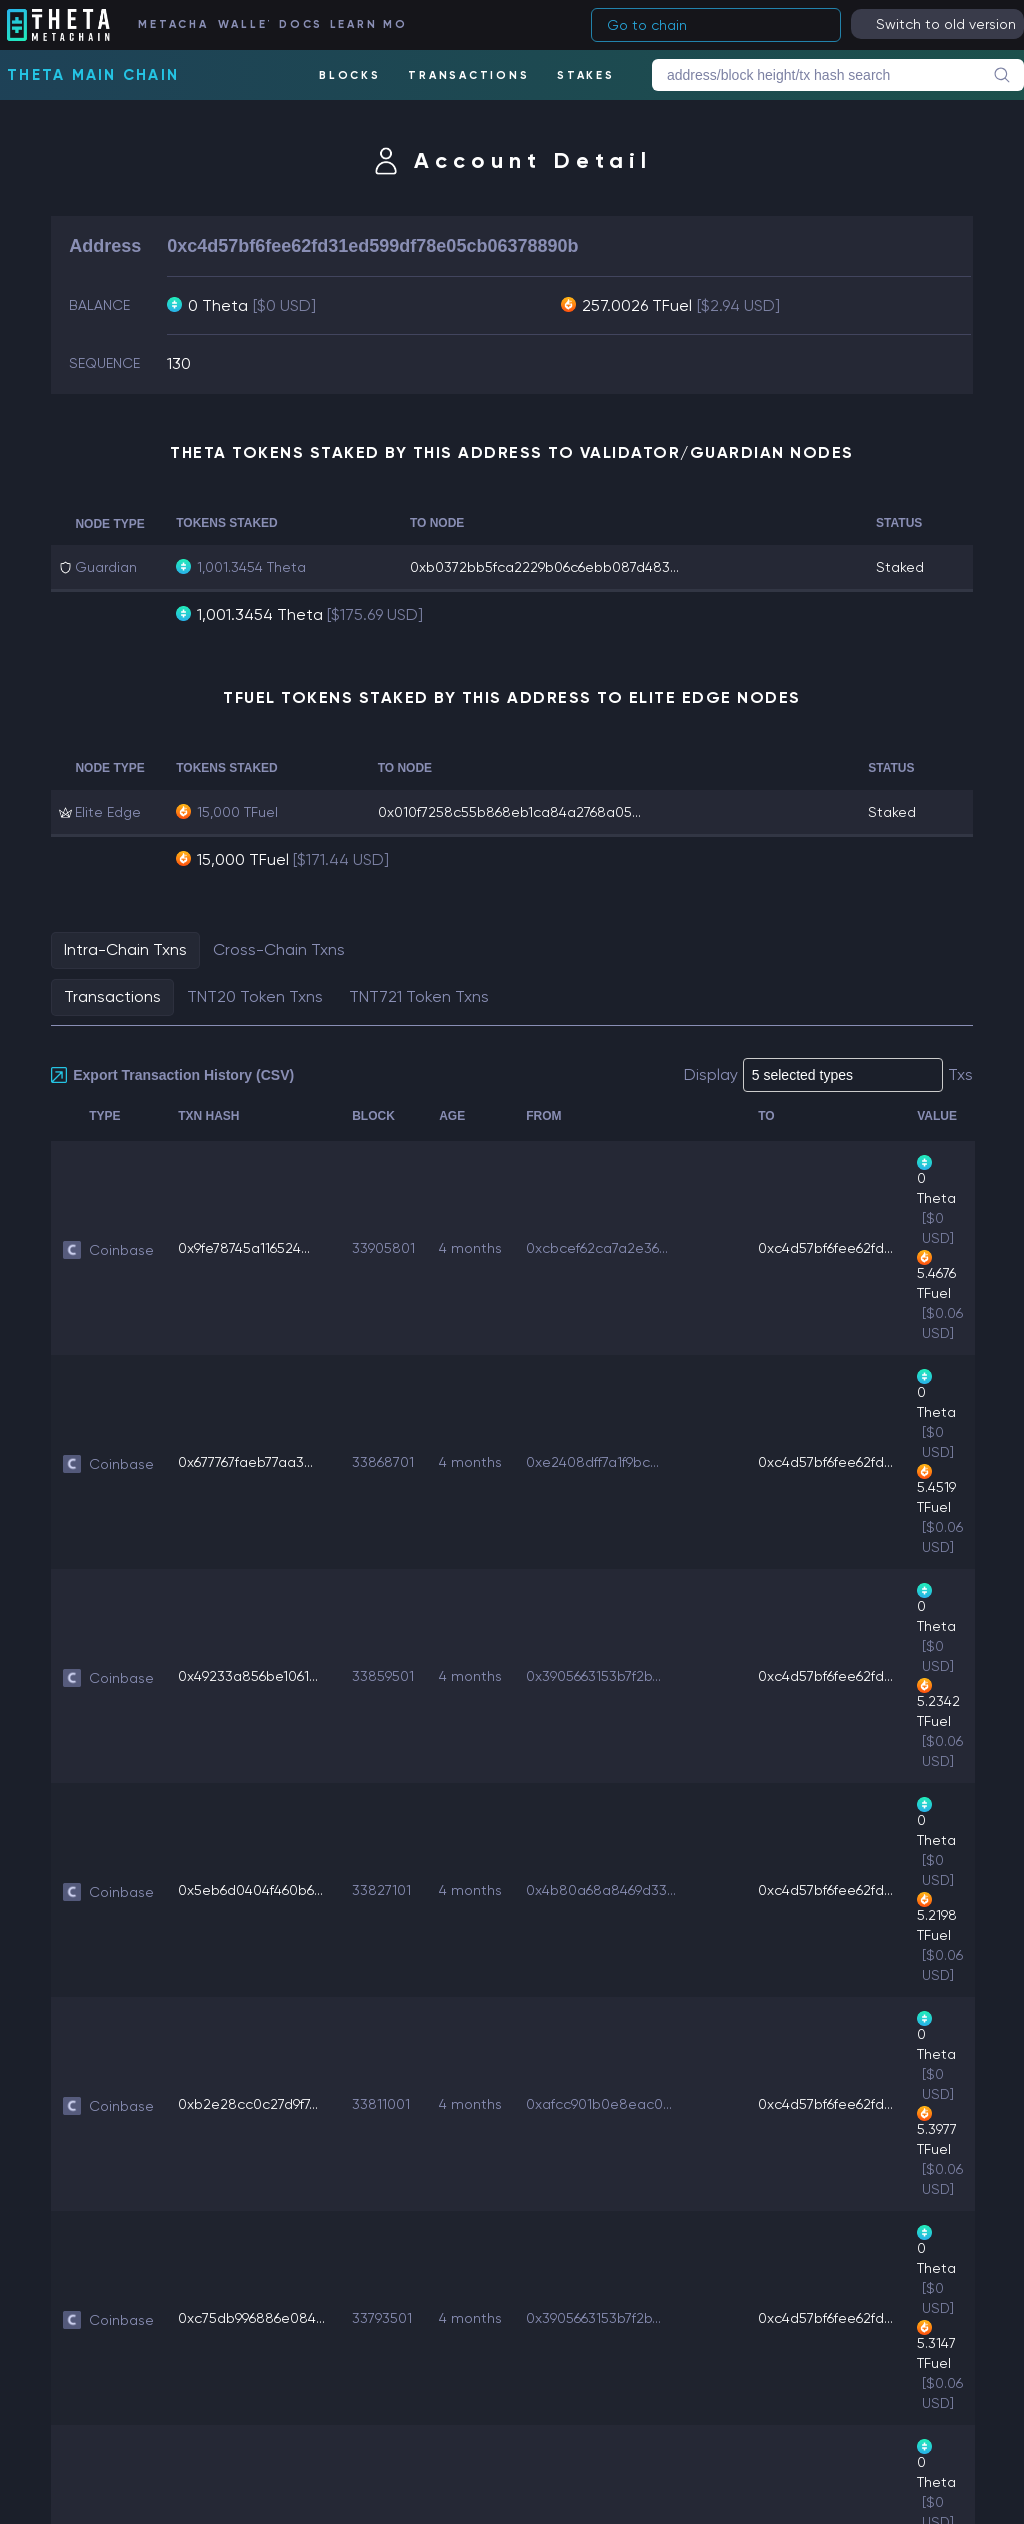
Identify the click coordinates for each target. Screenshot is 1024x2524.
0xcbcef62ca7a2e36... (597, 1248)
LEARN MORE (367, 24)
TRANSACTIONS (468, 75)
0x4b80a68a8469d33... (601, 1890)
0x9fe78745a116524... (244, 1248)
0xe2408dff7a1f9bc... (592, 1462)
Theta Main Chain (93, 75)
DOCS (299, 24)
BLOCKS (350, 75)
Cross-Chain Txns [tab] (279, 949)
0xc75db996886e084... (251, 2318)
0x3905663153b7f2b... (593, 1676)
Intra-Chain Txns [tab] (125, 949)
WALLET (243, 24)
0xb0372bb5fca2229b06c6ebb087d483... (544, 567)
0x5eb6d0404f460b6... (250, 1890)
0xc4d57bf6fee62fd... (825, 1248)
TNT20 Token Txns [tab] (255, 996)
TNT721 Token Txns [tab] (419, 996)
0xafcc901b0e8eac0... (599, 2104)
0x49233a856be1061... (248, 1676)
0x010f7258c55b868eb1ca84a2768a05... (509, 812)
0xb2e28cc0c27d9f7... (248, 2104)
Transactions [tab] (112, 996)
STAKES (586, 75)
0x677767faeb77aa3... (245, 1462)
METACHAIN (172, 24)
